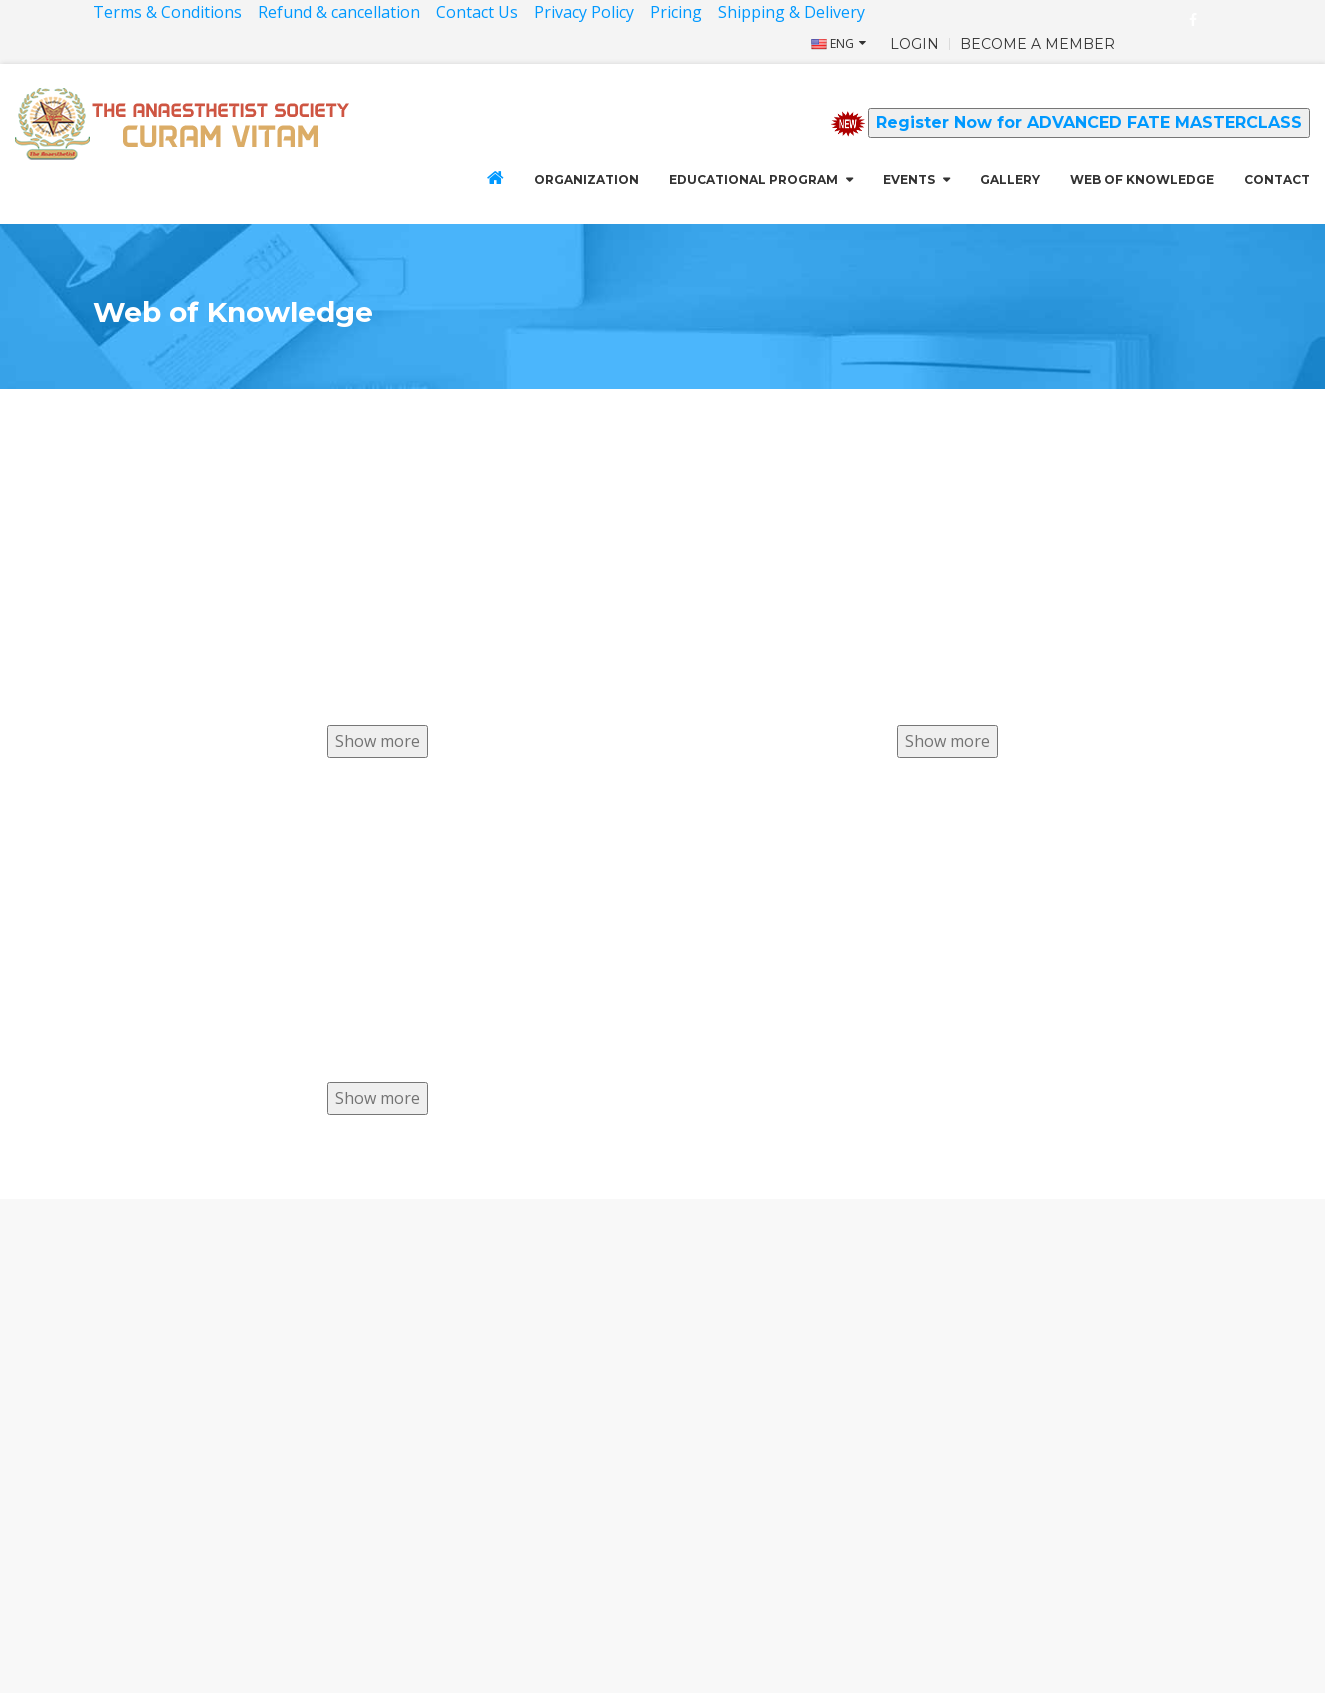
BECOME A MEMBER (1037, 44)
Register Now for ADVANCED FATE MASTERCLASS (1089, 122)
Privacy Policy (584, 12)
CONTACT (1277, 179)
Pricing (676, 12)
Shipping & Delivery (793, 12)
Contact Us (477, 12)
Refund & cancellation (339, 12)
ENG (832, 43)
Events (909, 179)
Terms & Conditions (167, 12)
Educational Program (753, 179)
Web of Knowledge (1142, 179)
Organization (586, 179)
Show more (377, 741)
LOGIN (914, 44)
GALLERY (1010, 179)
